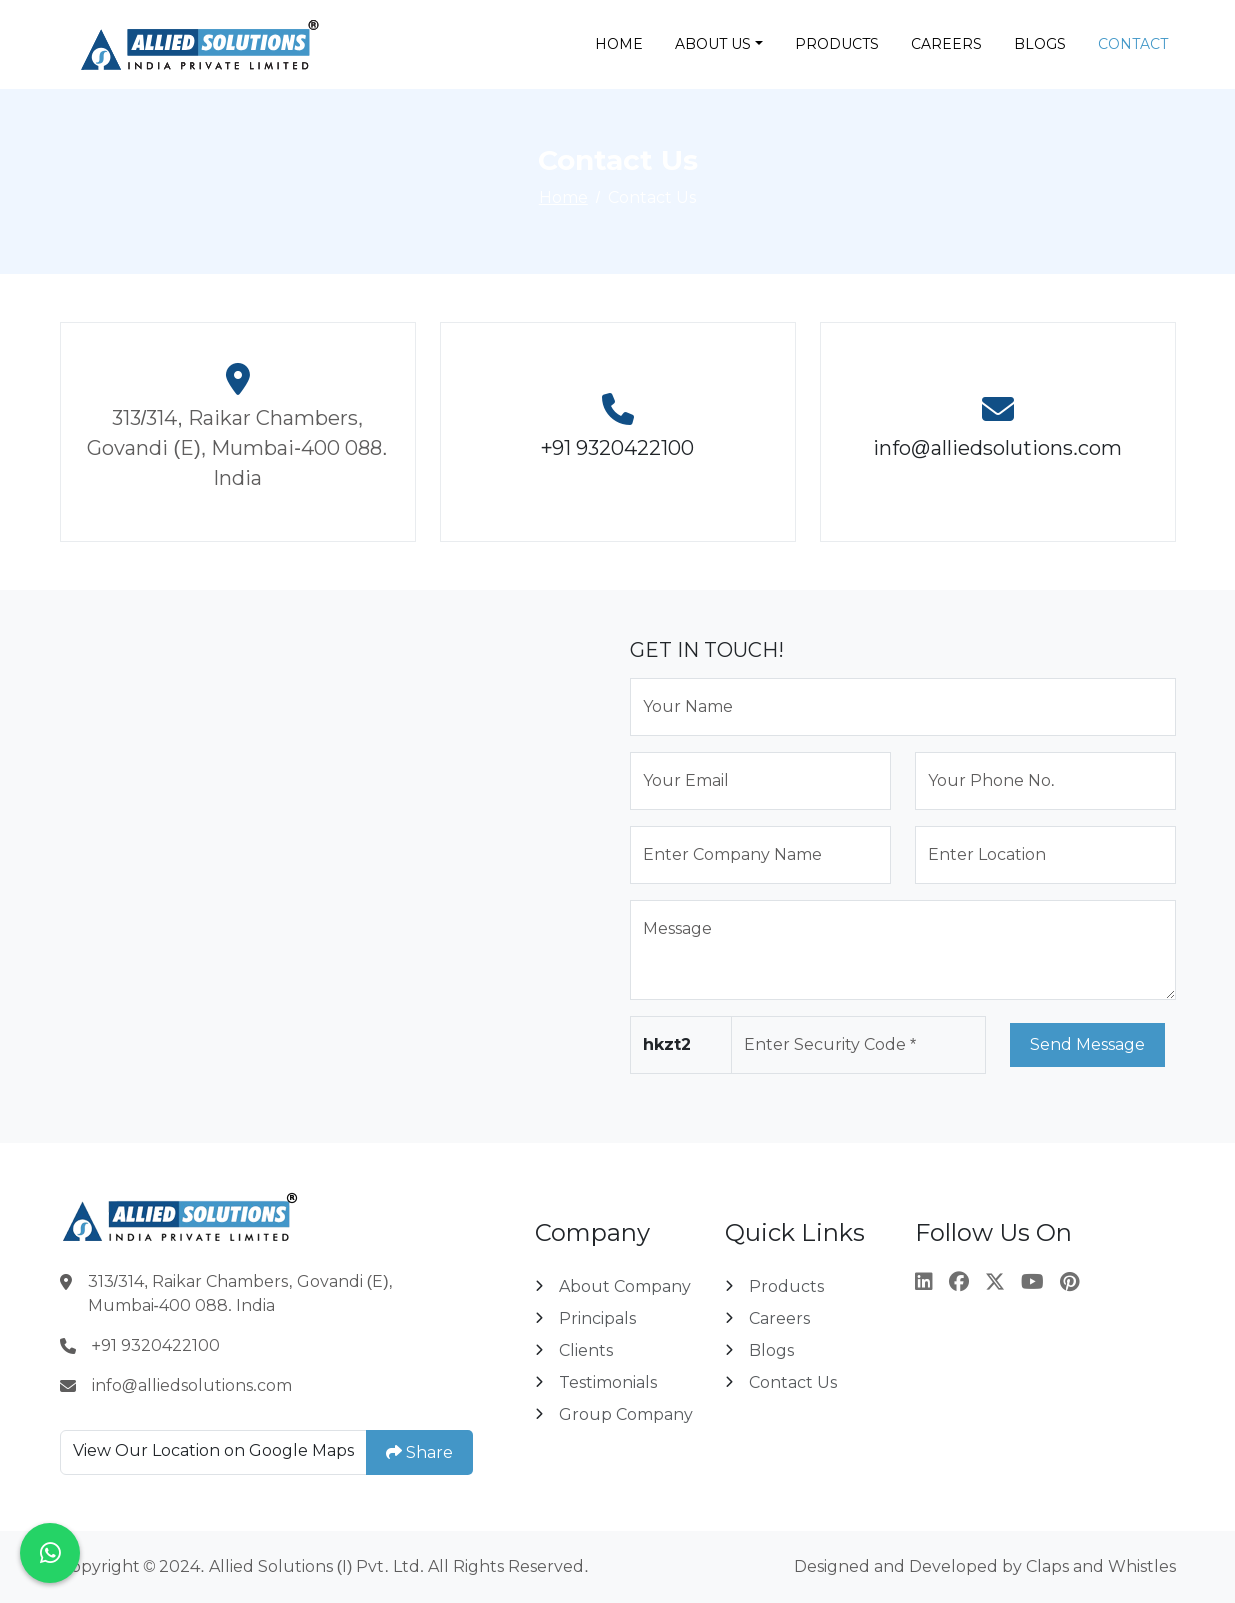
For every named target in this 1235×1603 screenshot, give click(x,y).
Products (837, 44)
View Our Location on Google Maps (213, 1450)
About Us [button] (713, 44)
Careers (946, 44)
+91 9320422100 (618, 448)
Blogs (1040, 44)
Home (619, 44)
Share (419, 1452)
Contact (1133, 44)
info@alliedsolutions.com (998, 448)
